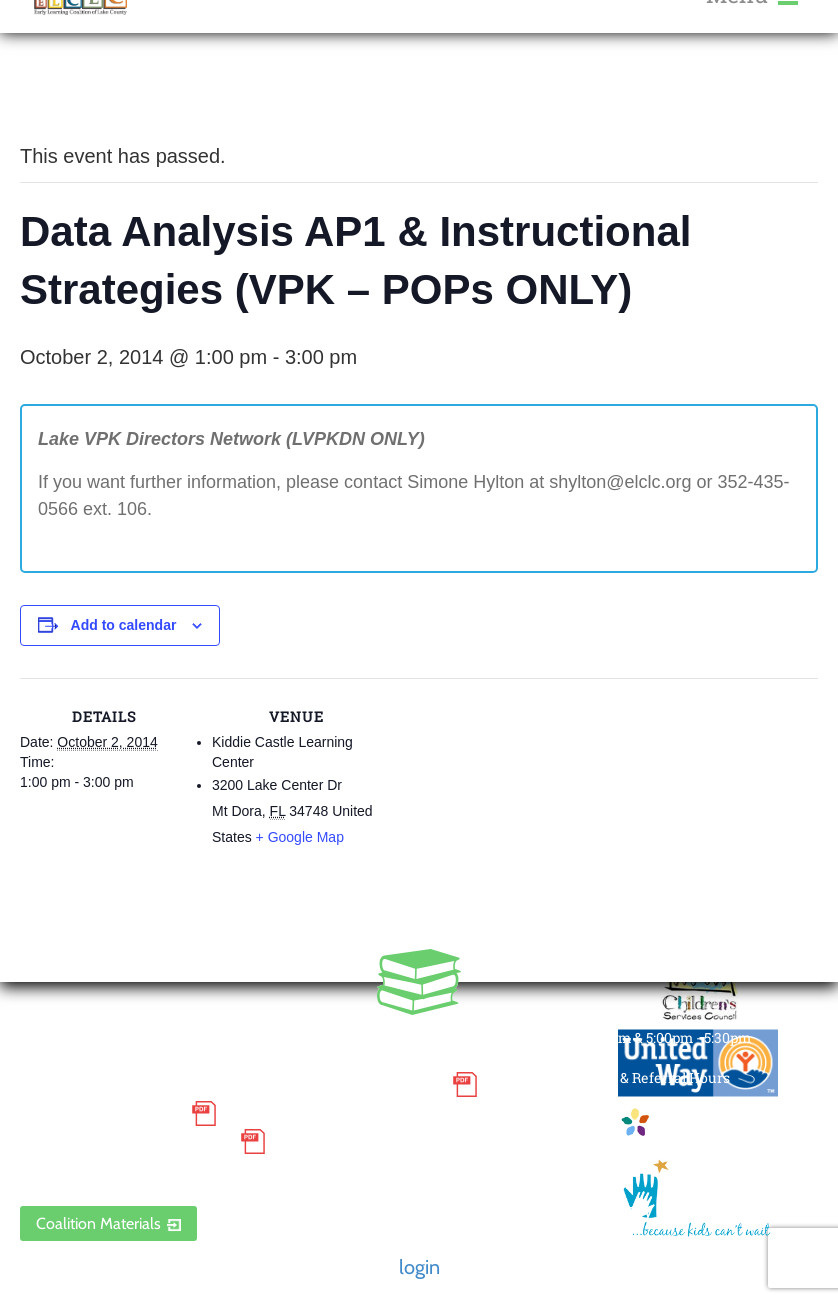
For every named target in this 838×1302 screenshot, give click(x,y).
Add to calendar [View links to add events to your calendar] (124, 625)
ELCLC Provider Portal (125, 1171)
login (419, 1267)
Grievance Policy (100, 1113)
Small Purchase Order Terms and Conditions (231, 1085)
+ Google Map (300, 837)
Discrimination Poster (125, 1142)
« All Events (65, 89)
